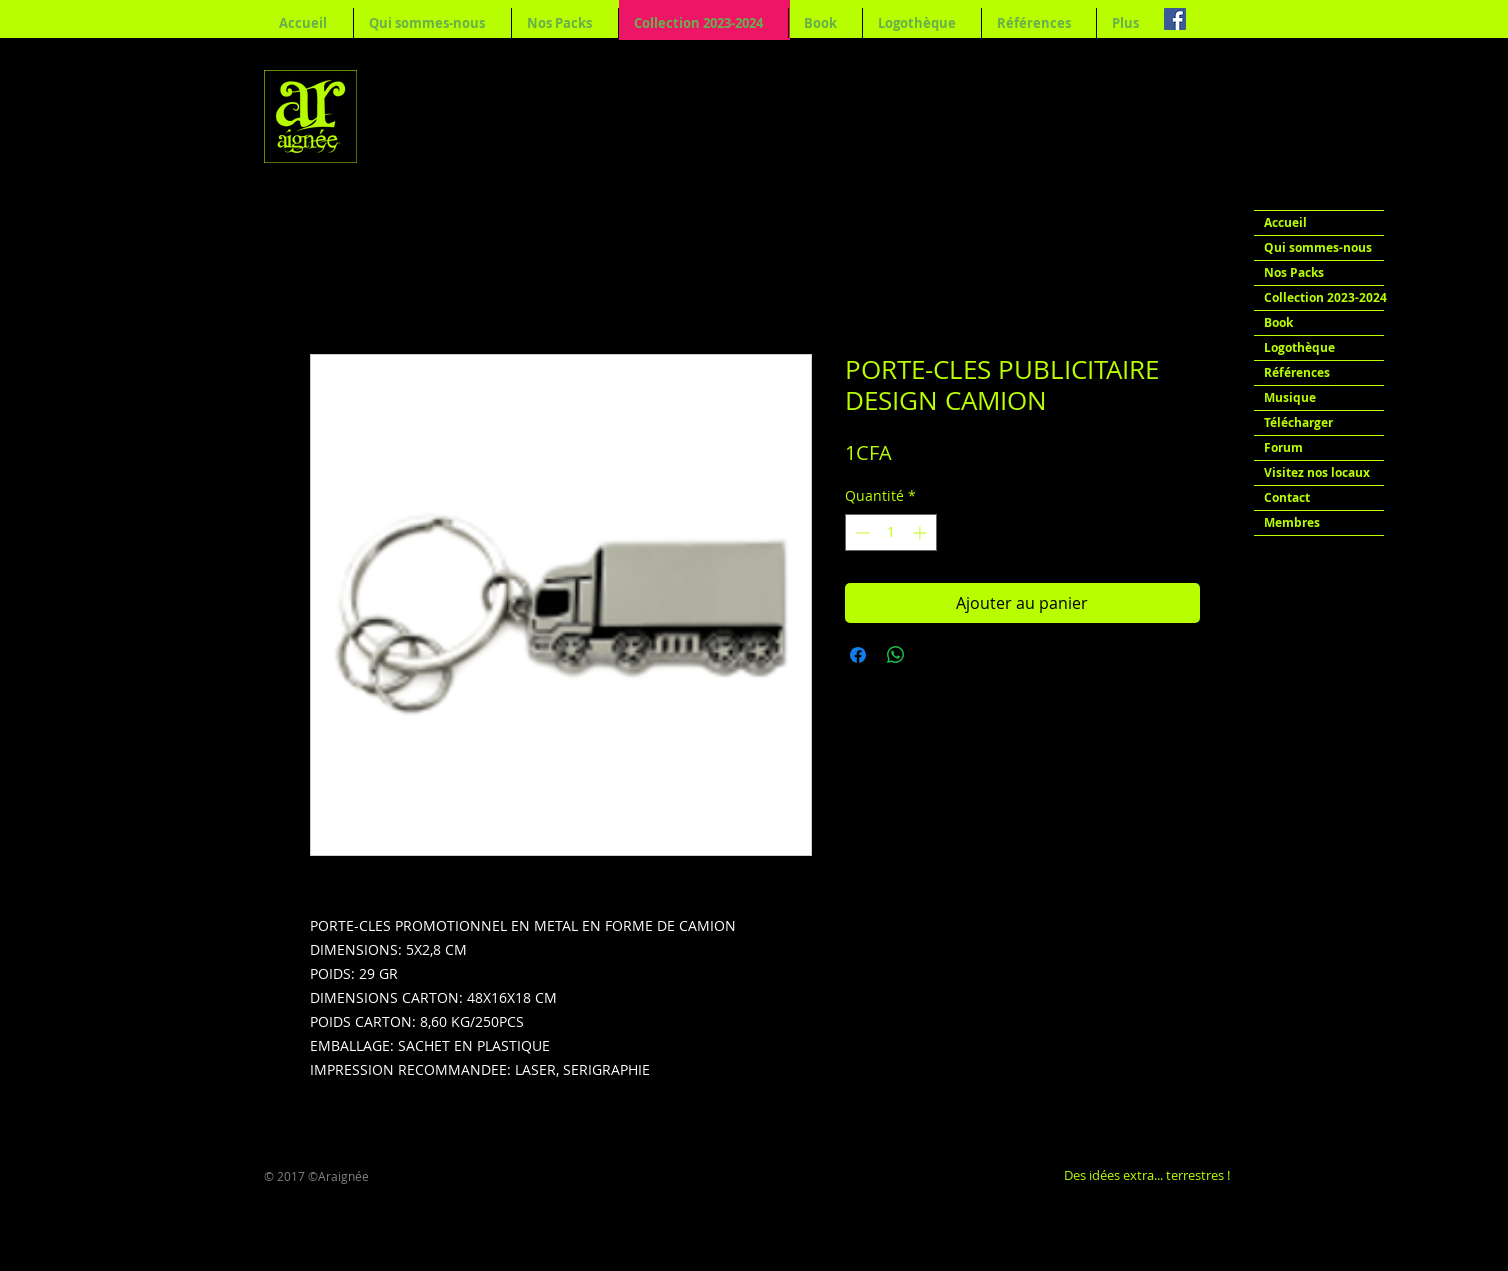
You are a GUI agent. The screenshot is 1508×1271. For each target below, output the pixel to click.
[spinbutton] (891, 532)
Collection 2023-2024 (1324, 297)
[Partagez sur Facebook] (858, 655)
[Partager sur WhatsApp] (896, 655)
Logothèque (1299, 347)
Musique (1290, 397)
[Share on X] (934, 655)
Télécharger (1298, 422)
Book (1278, 322)
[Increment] (921, 532)
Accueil (1285, 222)
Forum (1283, 447)
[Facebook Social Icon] (1175, 19)
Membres (1292, 522)
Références (1297, 372)
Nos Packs (1294, 272)
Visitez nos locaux (1317, 472)
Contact (1287, 497)
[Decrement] (860, 532)
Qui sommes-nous (1318, 247)
